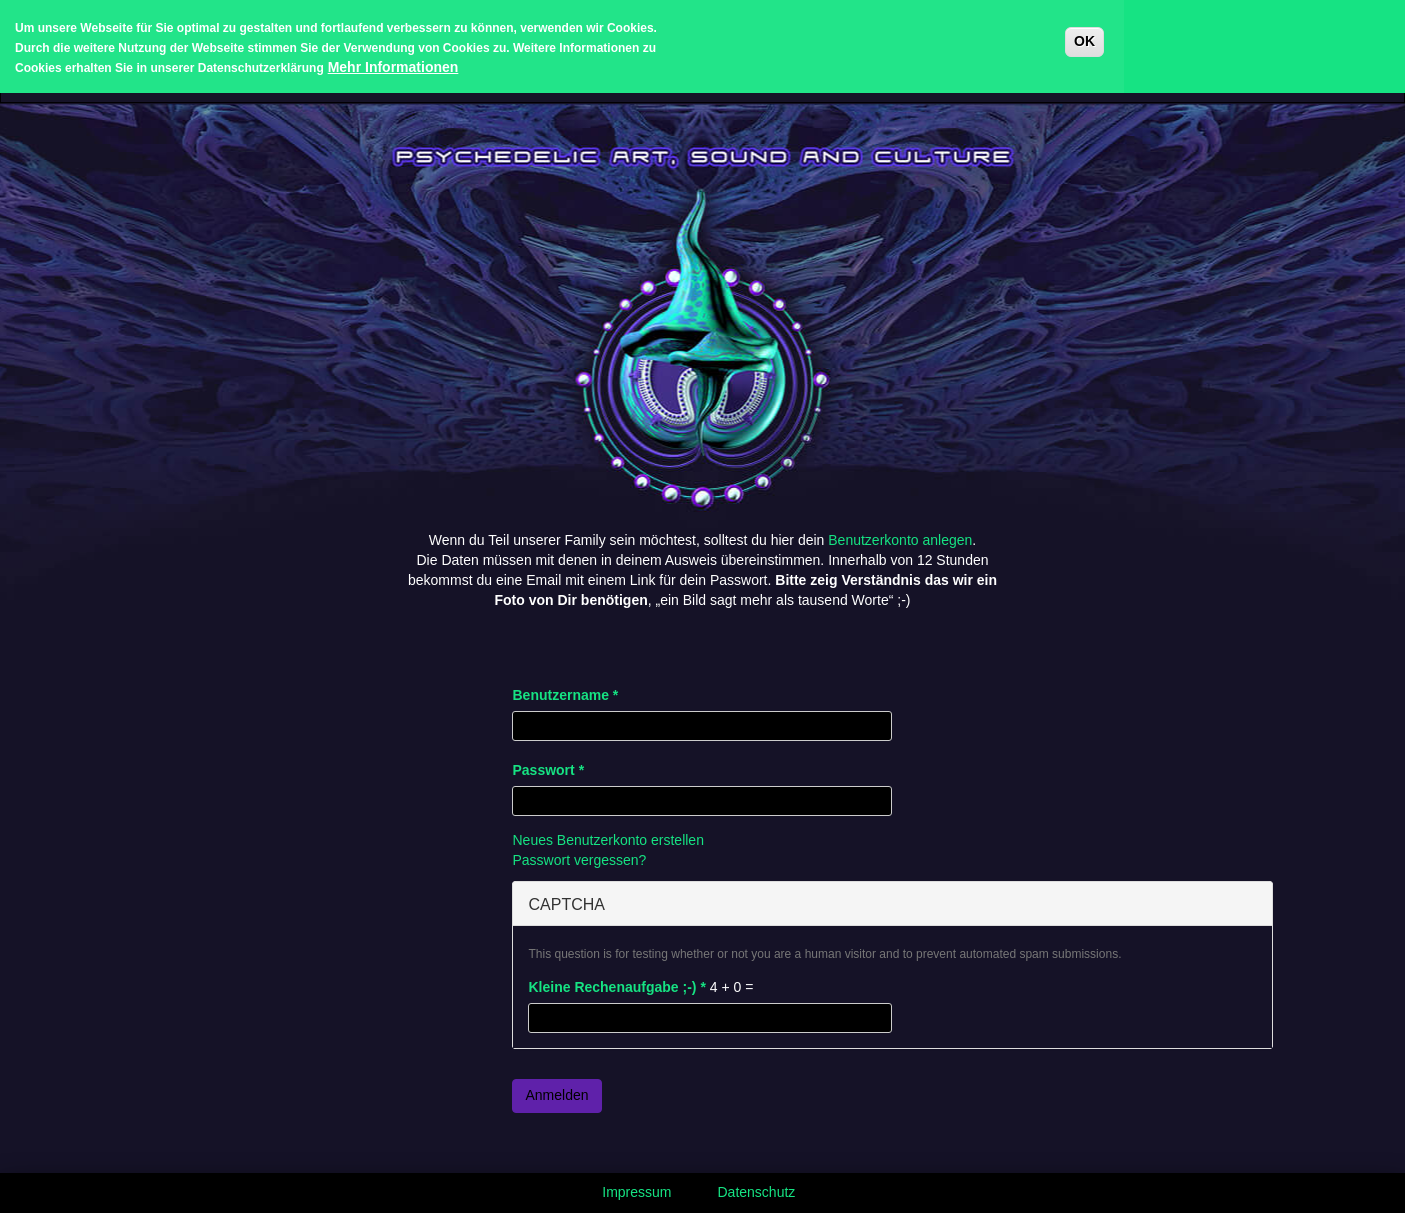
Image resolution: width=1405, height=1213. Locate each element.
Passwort (548, 770)
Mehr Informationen (393, 61)
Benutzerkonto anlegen (900, 540)
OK (1084, 35)
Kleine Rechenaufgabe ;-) (616, 987)
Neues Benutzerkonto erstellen (607, 840)
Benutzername (565, 695)
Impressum (636, 1192)
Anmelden (556, 1095)
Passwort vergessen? (579, 860)
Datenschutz (757, 1192)
